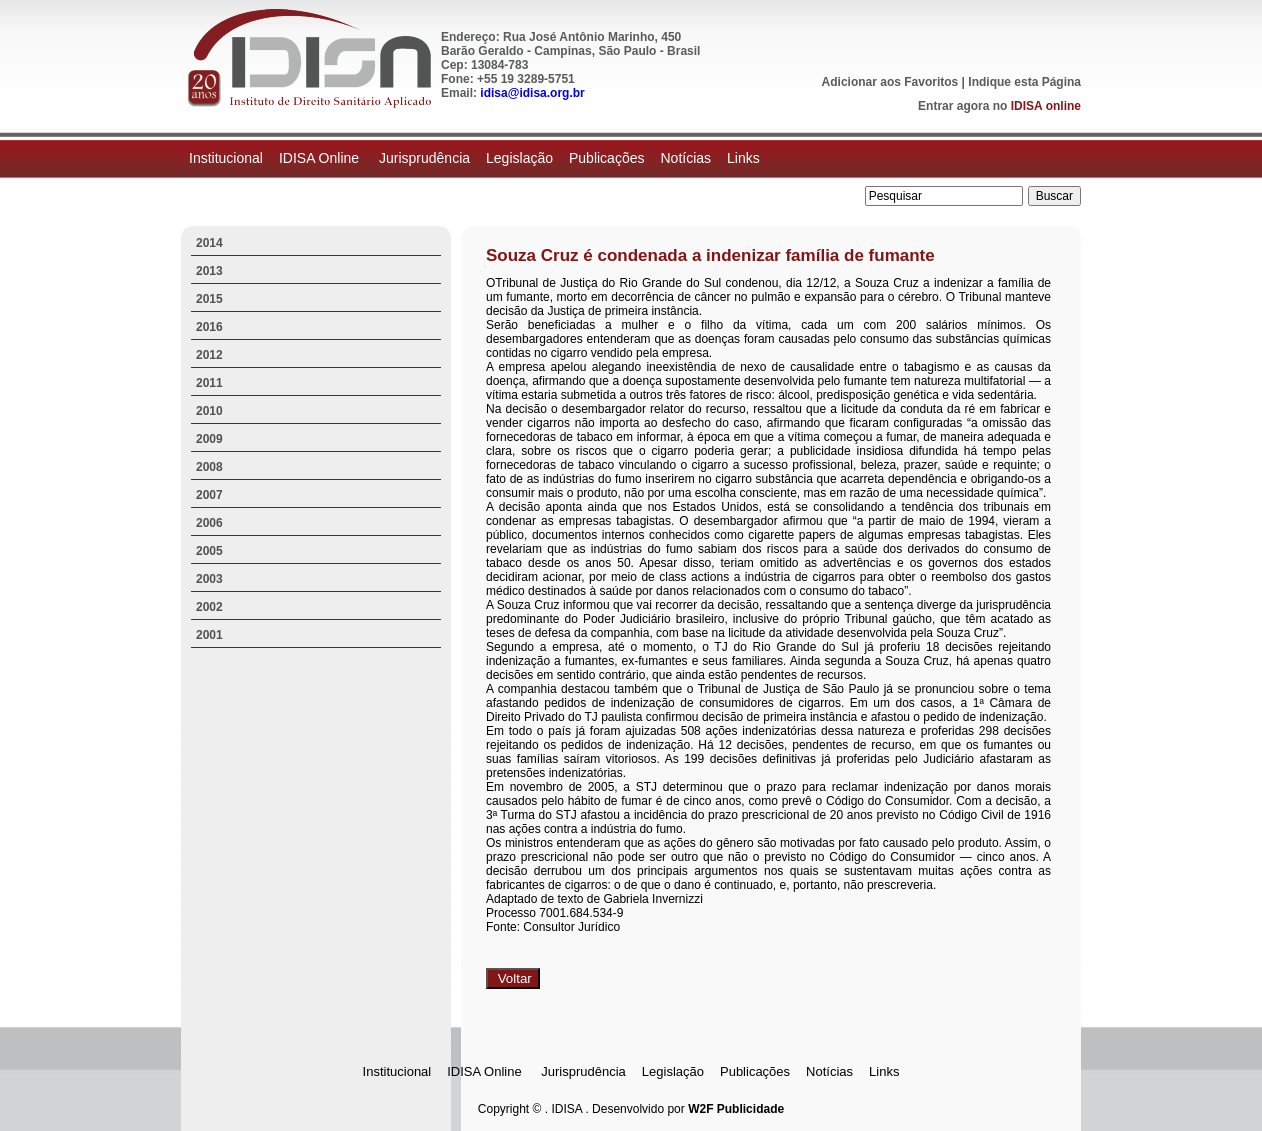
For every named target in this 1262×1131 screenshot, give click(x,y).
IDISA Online (321, 158)
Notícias (685, 158)
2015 (209, 299)
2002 (209, 607)
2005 (209, 551)
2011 (209, 383)
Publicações (607, 158)
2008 (209, 467)
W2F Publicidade (736, 1109)
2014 (209, 243)
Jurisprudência (424, 158)
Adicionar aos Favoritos (890, 82)
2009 (209, 439)
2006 (209, 523)
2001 (209, 635)
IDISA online (1046, 106)
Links (743, 158)
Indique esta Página (1024, 82)
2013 (209, 271)
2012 (209, 355)
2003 (209, 579)
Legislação (519, 158)
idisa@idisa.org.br (532, 93)
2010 (209, 411)
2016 (209, 327)
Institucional (226, 158)
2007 (209, 495)
